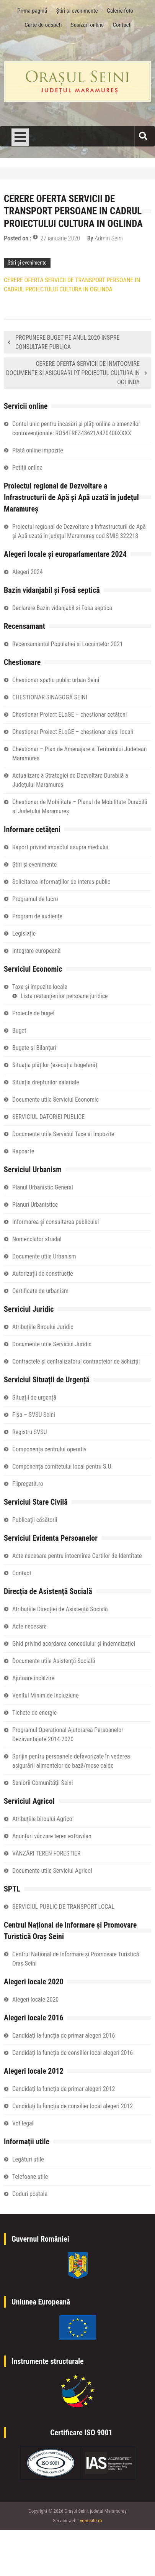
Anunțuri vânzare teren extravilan (51, 1836)
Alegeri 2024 (27, 572)
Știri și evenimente (77, 10)
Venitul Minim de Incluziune (45, 1695)
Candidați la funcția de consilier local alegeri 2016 (72, 2052)
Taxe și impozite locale (39, 986)
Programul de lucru (35, 899)
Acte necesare (29, 1626)
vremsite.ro (91, 2520)
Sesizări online (87, 24)
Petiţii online (27, 467)
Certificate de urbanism (40, 1291)
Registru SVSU (29, 1432)
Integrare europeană (36, 950)
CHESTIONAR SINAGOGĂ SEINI (49, 697)
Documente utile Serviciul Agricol (52, 1870)
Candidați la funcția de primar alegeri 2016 (63, 2035)
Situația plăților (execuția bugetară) (54, 1065)
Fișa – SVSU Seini (33, 1414)
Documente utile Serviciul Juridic (51, 1344)
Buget (19, 1030)
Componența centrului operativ (49, 1449)
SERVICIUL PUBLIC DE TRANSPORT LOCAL (63, 1906)
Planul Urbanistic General (42, 1187)
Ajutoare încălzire (33, 1678)
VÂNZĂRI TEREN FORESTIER (46, 1853)
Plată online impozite (37, 450)
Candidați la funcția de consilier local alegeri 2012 (72, 2106)
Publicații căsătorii (34, 1519)
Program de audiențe (37, 916)
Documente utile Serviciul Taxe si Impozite (63, 1134)
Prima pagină (32, 10)
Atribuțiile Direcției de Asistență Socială (60, 1609)
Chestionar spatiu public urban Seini (55, 680)
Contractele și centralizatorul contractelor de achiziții (76, 1361)
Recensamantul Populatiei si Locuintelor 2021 (67, 644)
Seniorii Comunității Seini (42, 1782)
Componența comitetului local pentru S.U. (62, 1466)
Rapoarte (23, 1151)
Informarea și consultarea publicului (55, 1221)
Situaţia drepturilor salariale (45, 1082)
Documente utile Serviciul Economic (55, 1099)
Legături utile (28, 2159)
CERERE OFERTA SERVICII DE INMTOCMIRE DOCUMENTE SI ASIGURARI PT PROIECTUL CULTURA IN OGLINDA (73, 373)
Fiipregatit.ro (27, 1483)
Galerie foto (120, 10)
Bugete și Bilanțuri (34, 1047)
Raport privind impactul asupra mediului (60, 847)
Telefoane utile (30, 2176)
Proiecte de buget (33, 1013)
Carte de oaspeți (43, 24)
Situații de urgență (34, 1397)
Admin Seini (109, 238)
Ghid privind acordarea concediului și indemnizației (73, 1643)
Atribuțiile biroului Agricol (42, 1819)
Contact (122, 24)
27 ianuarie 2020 (60, 238)
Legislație (24, 933)
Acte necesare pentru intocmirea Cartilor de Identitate (77, 1555)
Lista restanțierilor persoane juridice (64, 996)
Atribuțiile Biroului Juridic (42, 1327)
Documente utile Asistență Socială (53, 1661)
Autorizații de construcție (42, 1273)
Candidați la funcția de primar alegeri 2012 (63, 2088)
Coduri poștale (29, 2194)
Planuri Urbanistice (35, 1204)
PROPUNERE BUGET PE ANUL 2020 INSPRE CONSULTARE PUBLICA (67, 342)
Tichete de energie (34, 1712)
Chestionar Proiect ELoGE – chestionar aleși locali (72, 731)
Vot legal (22, 2123)
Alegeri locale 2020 (35, 1999)
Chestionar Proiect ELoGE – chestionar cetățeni (69, 714)
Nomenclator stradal (37, 1239)
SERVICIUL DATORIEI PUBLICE (48, 1116)
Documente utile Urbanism (44, 1256)
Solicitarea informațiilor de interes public (61, 881)
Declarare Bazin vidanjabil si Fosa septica (62, 608)
